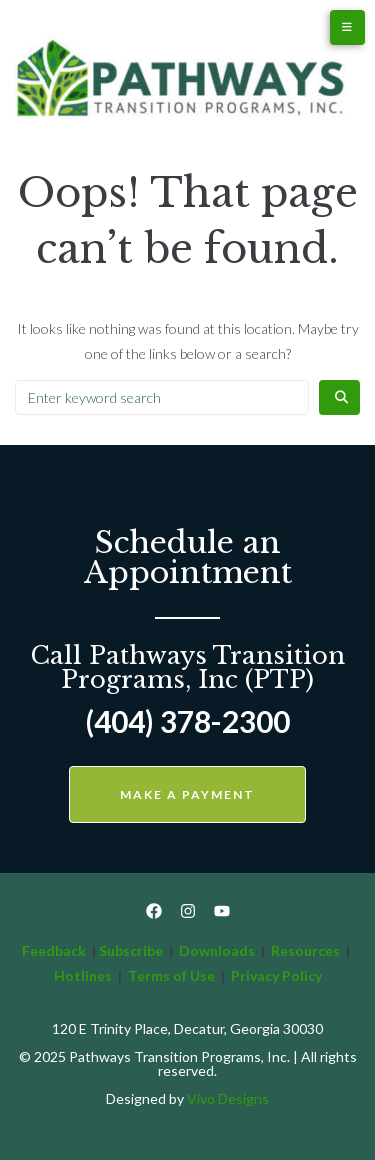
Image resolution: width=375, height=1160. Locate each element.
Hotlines (83, 975)
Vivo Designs (228, 1098)
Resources (305, 950)
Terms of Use (173, 975)
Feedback (54, 950)
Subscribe (131, 950)
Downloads (217, 950)
